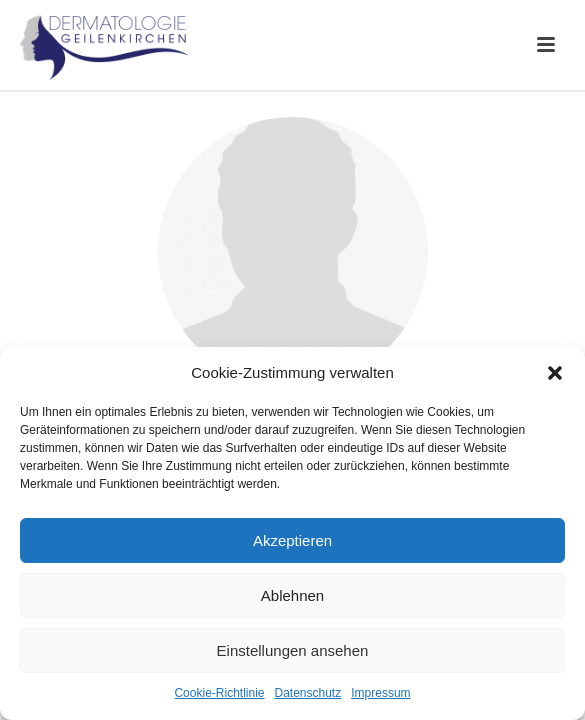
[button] (555, 373)
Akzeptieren (292, 540)
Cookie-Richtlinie (219, 693)
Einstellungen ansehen (293, 650)
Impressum (380, 693)
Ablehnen (292, 595)
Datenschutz (308, 693)
